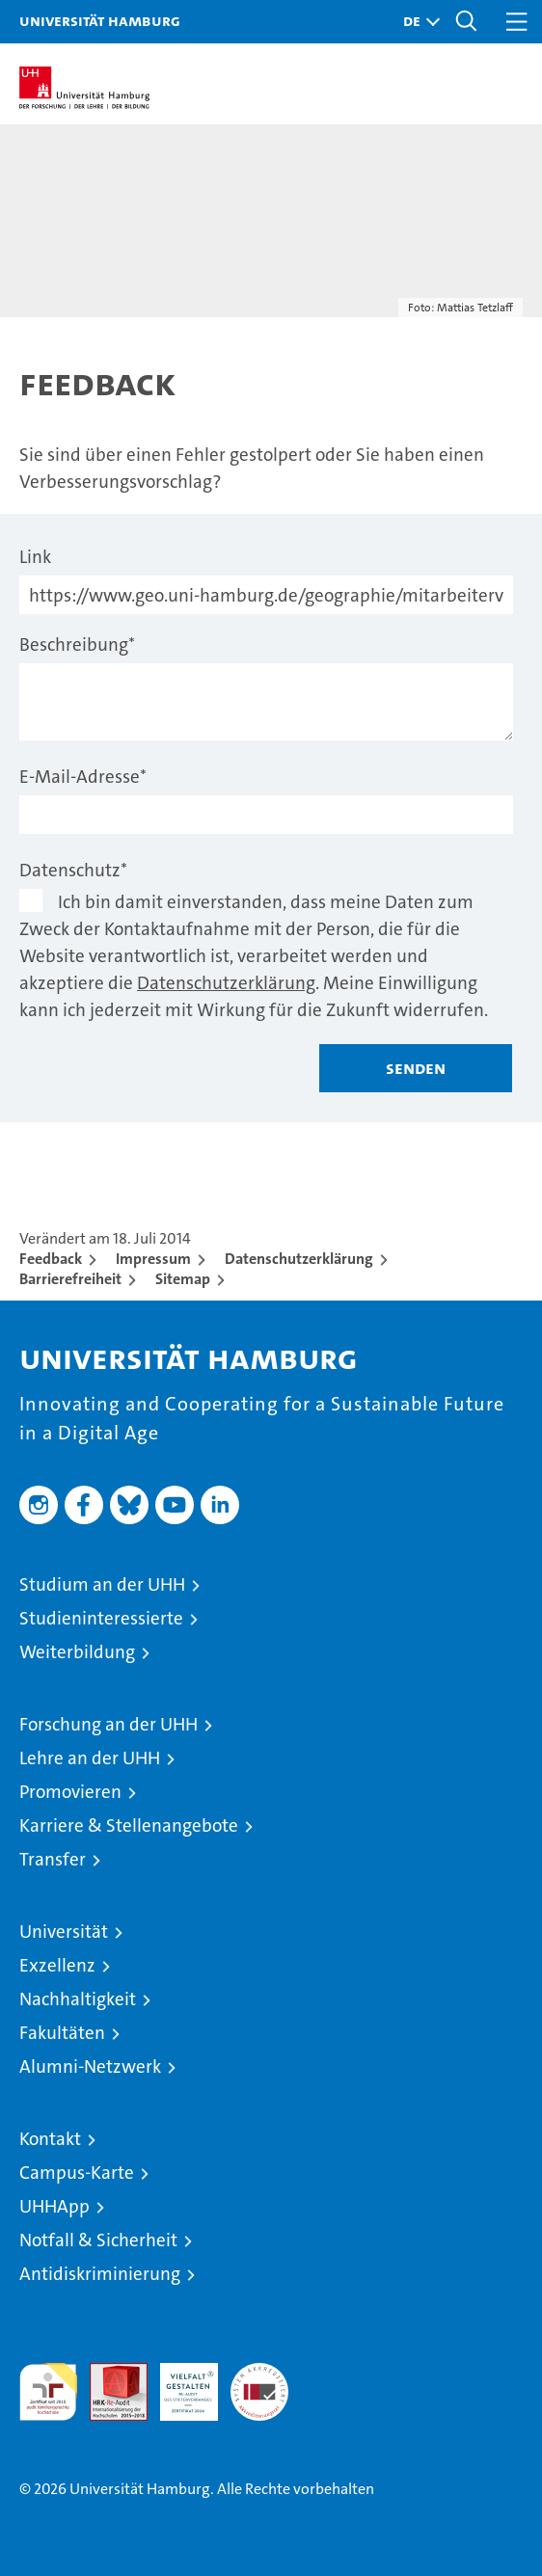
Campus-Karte (76, 2172)
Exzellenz (57, 1965)
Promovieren (70, 1792)
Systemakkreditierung (259, 2373)
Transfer (52, 1859)
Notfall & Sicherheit (98, 2240)
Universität (63, 1931)
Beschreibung (77, 644)
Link (35, 557)
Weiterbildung (77, 1652)
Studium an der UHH (102, 1584)
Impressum (153, 1258)
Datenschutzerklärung (226, 983)
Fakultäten (62, 2033)
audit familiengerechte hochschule (48, 2392)
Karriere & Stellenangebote (128, 1825)
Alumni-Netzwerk (90, 2066)
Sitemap (182, 1279)
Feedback (50, 1258)
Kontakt (50, 2139)
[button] (417, 21)
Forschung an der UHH (108, 1724)
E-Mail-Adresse (83, 777)
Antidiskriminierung (99, 2274)
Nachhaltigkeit (77, 1999)
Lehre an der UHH (89, 1758)
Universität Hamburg (99, 20)
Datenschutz (73, 870)
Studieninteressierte (101, 1618)
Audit (108, 2373)
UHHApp (54, 2206)
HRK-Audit (178, 2383)
